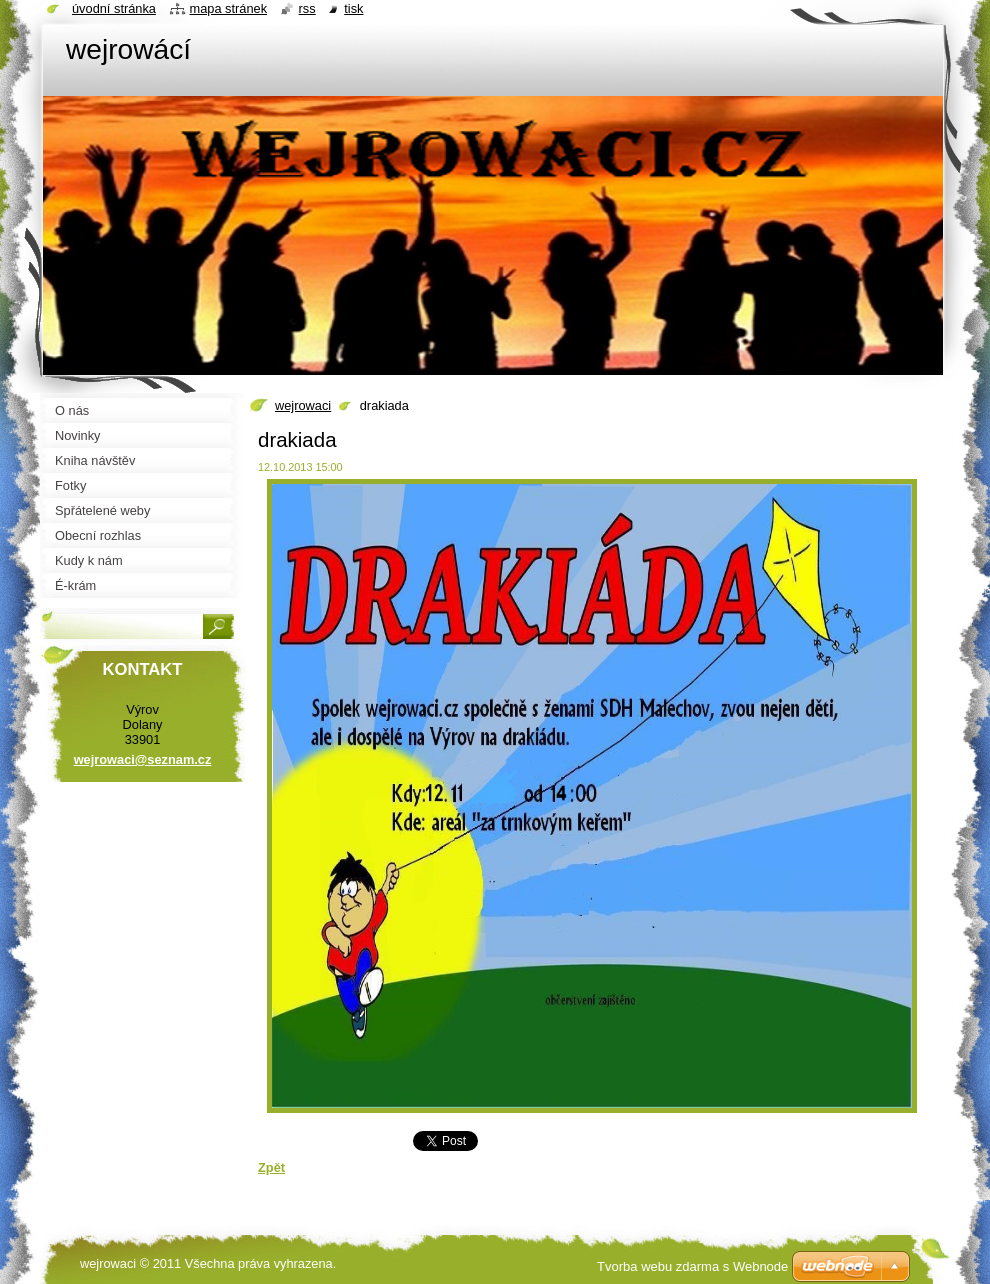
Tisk (353, 8)
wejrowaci (303, 405)
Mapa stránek (229, 8)
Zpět (271, 1167)
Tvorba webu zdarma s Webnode (692, 1266)
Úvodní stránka (114, 8)
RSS (307, 8)
